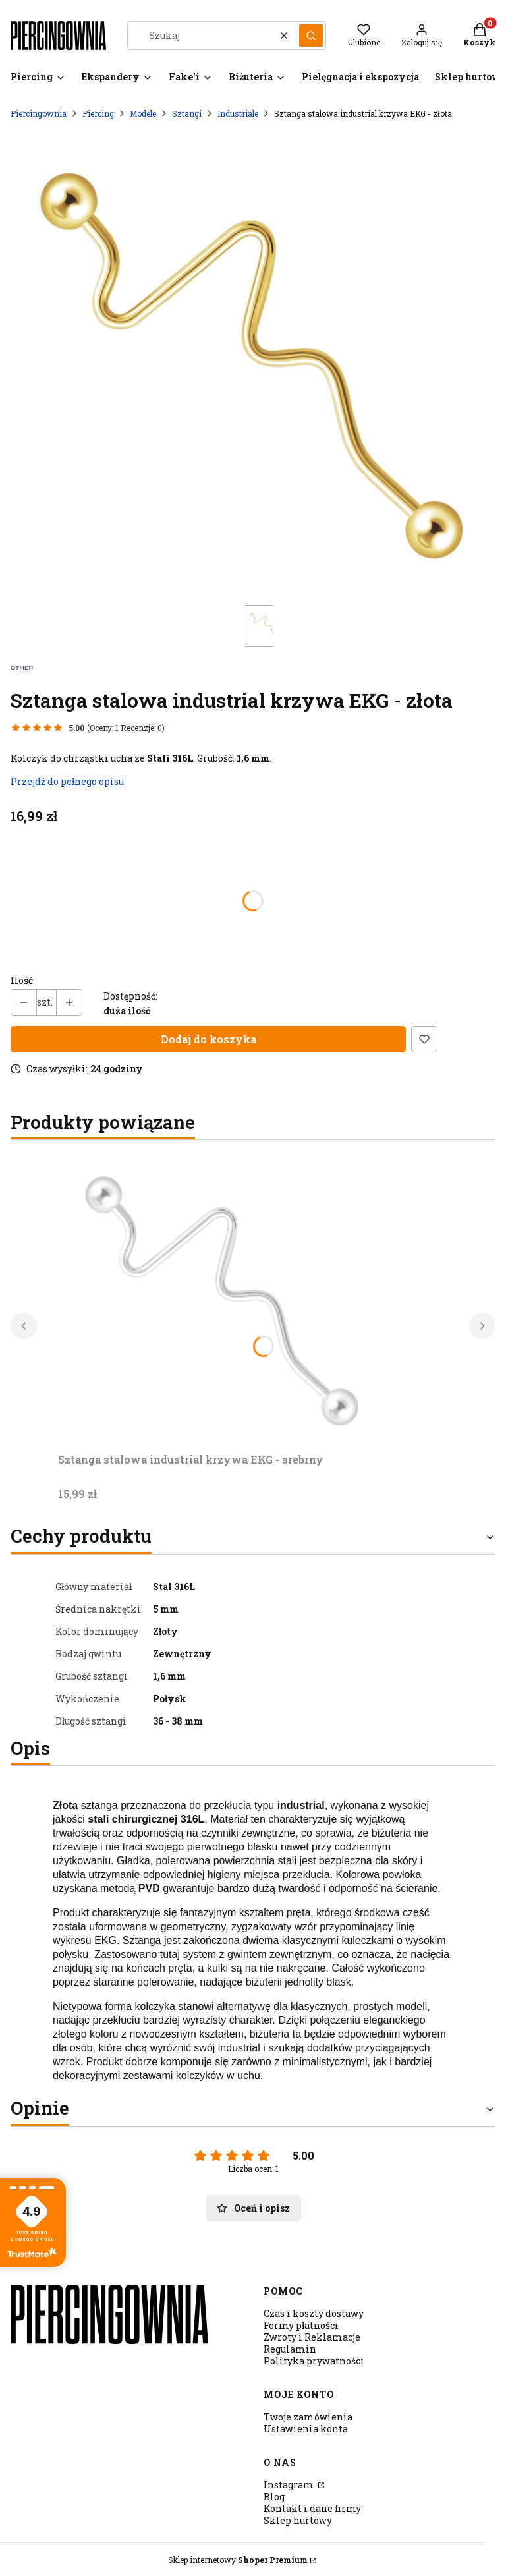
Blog (274, 2496)
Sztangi (187, 113)
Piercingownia (39, 113)
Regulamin (290, 2349)
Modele (143, 113)
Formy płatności (301, 2325)
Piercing (98, 113)
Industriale (237, 113)
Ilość (22, 981)
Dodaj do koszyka (208, 1039)
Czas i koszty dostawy (314, 2313)
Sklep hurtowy (298, 2520)
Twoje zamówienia (308, 2417)
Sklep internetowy (238, 2559)
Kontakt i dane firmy (312, 2508)
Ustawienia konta (306, 2428)
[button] (311, 35)
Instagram (290, 2484)
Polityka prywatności (314, 2361)
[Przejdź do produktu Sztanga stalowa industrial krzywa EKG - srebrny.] (222, 1299)
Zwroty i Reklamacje (312, 2337)
